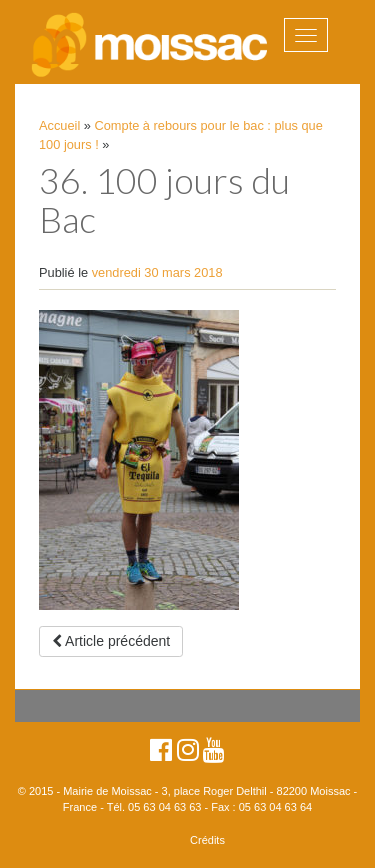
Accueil (59, 125)
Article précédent (111, 641)
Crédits (207, 840)
